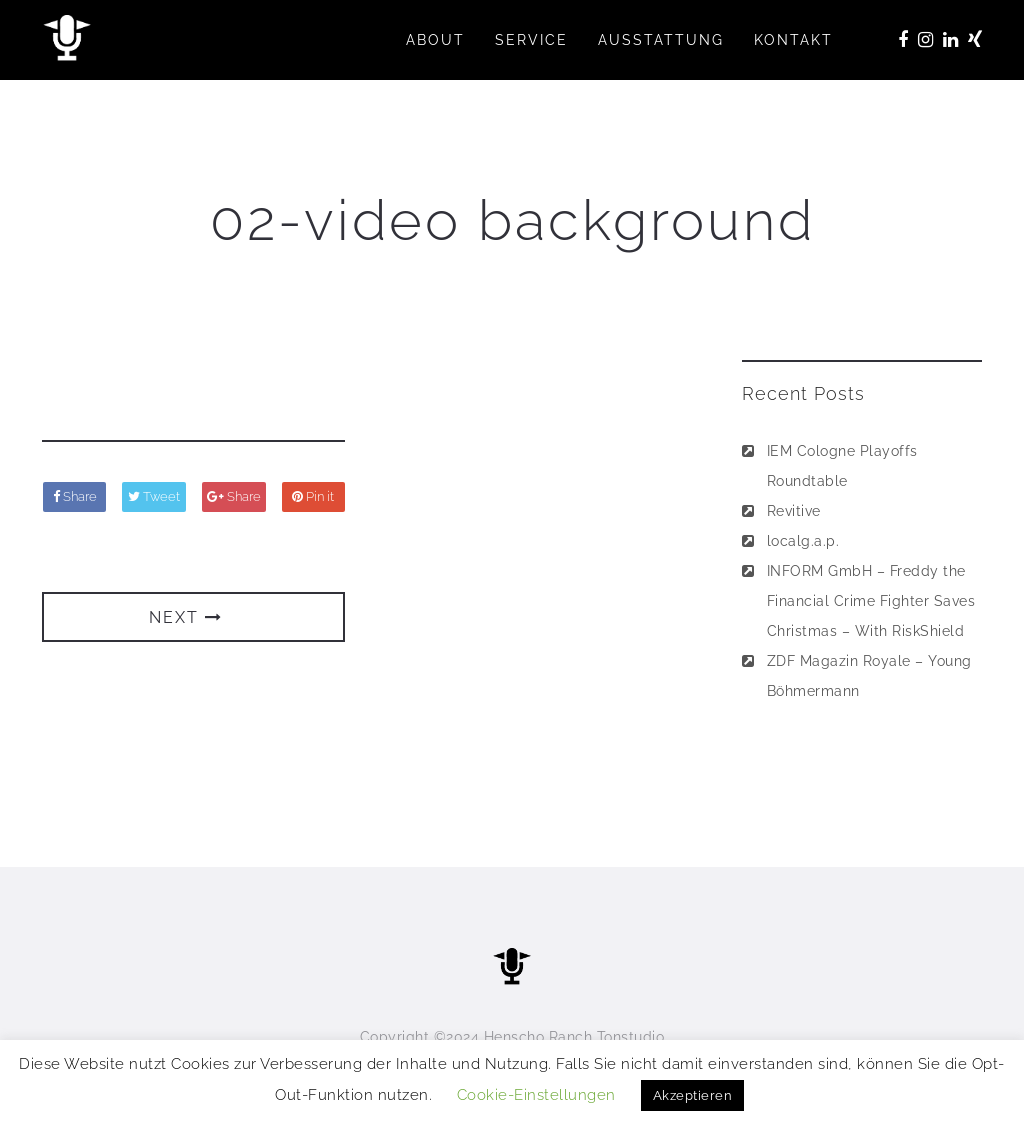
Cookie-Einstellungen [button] (536, 1095)
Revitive (794, 511)
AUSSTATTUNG (661, 40)
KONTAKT (793, 40)
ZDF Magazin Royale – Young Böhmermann (869, 676)
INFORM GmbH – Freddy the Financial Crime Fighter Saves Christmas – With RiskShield (871, 601)
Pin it (313, 496)
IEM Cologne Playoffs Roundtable (842, 466)
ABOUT (435, 40)
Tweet (154, 496)
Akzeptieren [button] (693, 1095)
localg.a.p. (803, 541)
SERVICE (531, 40)
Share (75, 496)
